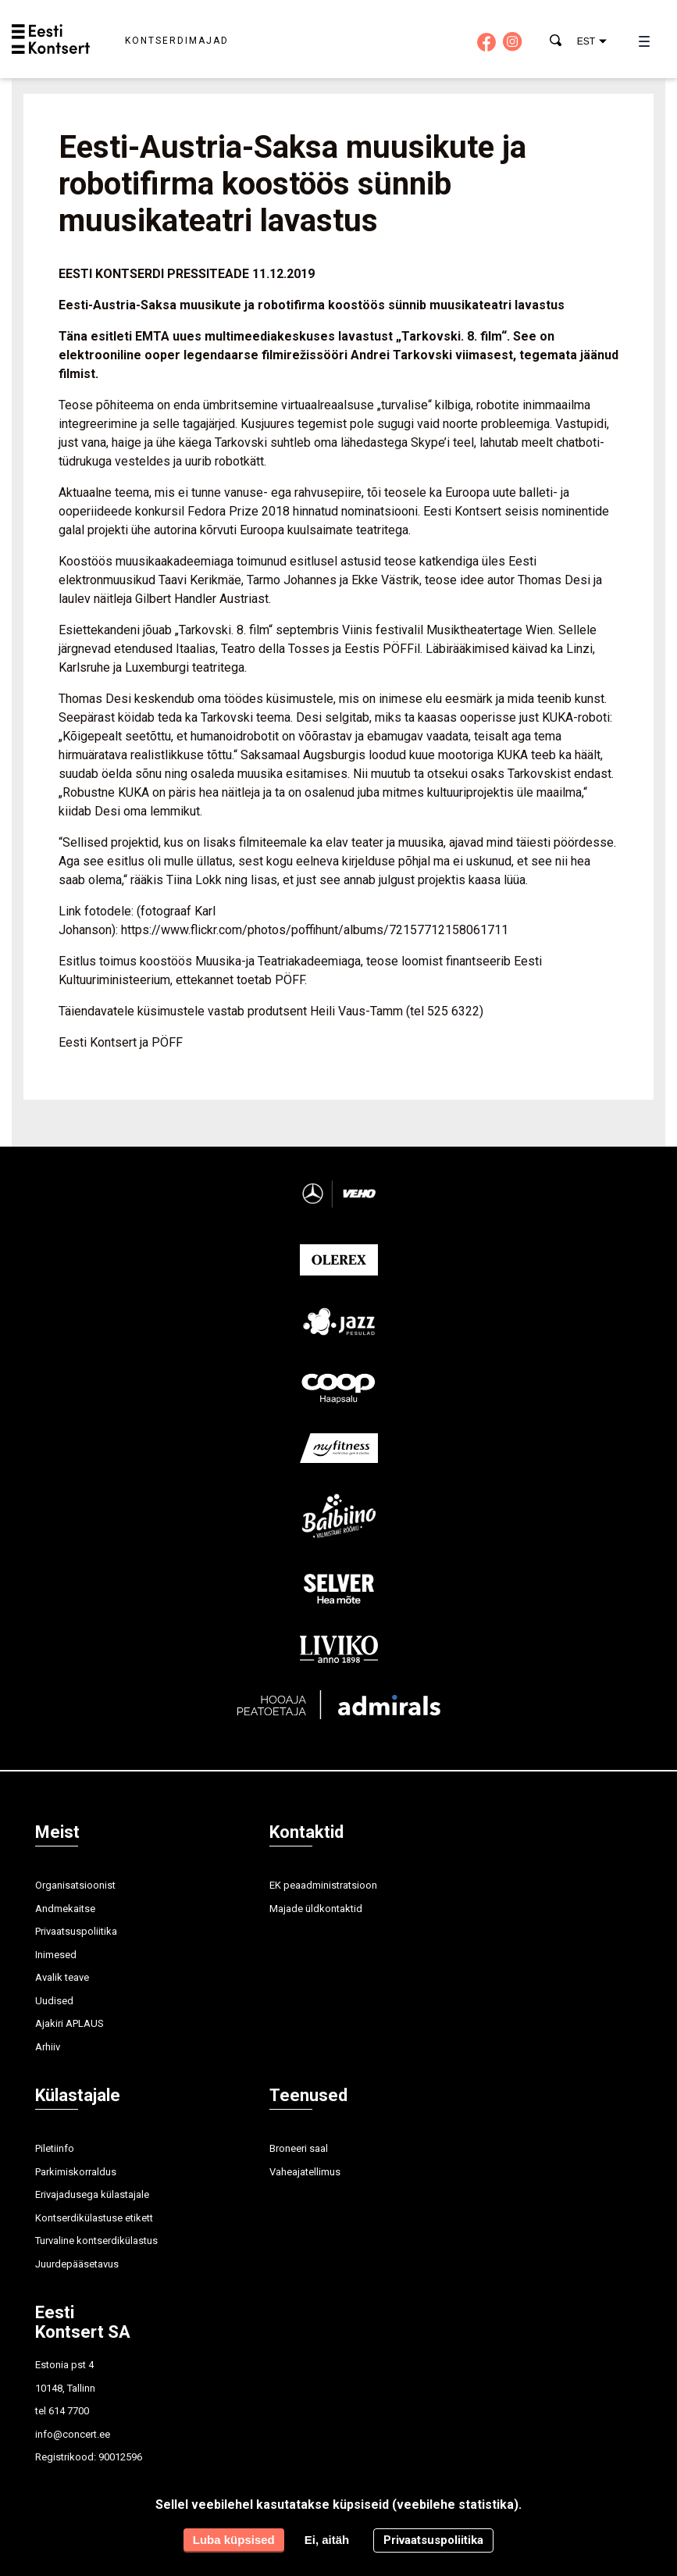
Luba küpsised (234, 2539)
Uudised (54, 2001)
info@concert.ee (72, 2434)
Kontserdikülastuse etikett (94, 2218)
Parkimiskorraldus (75, 2172)
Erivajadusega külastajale (92, 2194)
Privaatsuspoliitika (76, 1931)
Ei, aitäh (327, 2539)
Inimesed (56, 1955)
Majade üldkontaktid (315, 1908)
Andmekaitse (65, 1908)
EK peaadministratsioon (323, 1885)
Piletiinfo (54, 2148)
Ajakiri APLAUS (69, 2023)
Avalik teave (62, 1977)
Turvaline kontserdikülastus (96, 2240)
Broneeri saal (298, 2148)
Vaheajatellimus (304, 2172)
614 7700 (68, 2411)
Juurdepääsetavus (77, 2264)
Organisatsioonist (75, 1885)
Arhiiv (47, 2047)
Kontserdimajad (177, 40)
